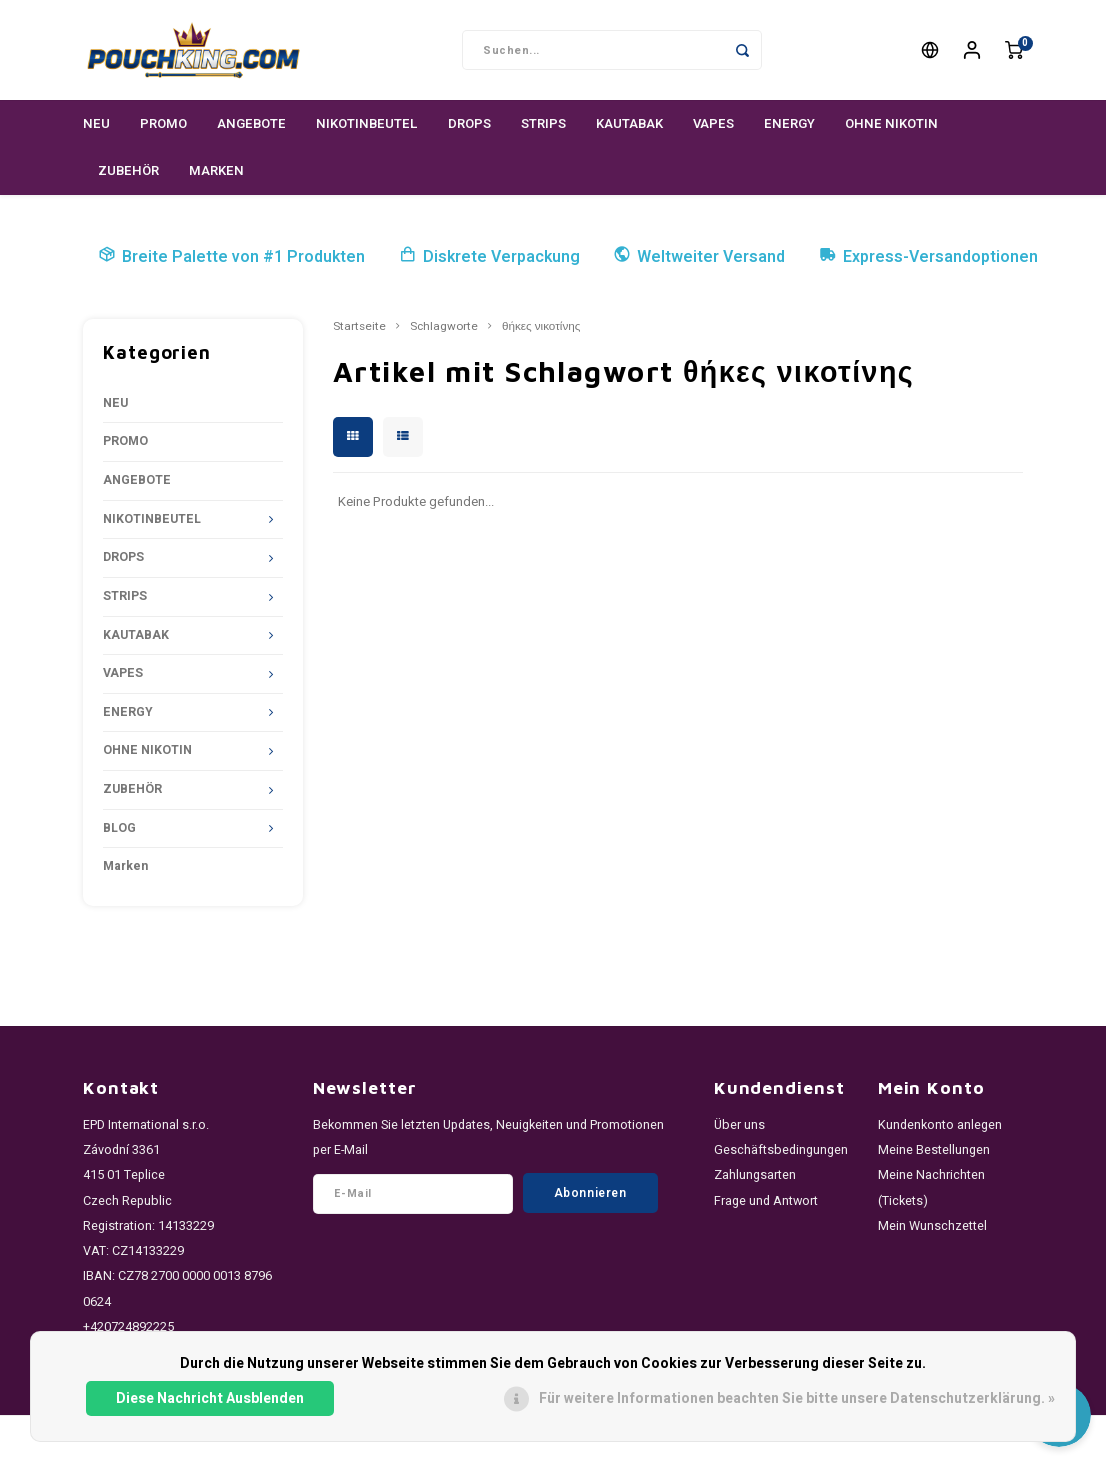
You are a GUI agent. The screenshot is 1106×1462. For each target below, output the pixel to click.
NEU (96, 123)
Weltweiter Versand (699, 257)
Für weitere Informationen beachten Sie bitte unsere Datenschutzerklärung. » (797, 1398)
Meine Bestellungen (934, 1150)
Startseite (359, 327)
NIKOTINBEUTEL (367, 123)
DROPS (469, 123)
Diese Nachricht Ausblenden (210, 1398)
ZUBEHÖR (128, 170)
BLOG (119, 828)
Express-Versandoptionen (928, 257)
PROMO (163, 123)
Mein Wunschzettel (932, 1226)
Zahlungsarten (755, 1175)
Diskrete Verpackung (489, 257)
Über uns (739, 1125)
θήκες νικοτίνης (541, 327)
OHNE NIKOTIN (891, 123)
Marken (216, 170)
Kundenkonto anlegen (940, 1125)
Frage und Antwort (766, 1201)
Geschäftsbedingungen (781, 1150)
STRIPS (543, 123)
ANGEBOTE (251, 123)
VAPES (713, 123)
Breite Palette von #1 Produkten (231, 257)
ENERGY (789, 123)
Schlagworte (444, 327)
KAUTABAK (629, 123)
